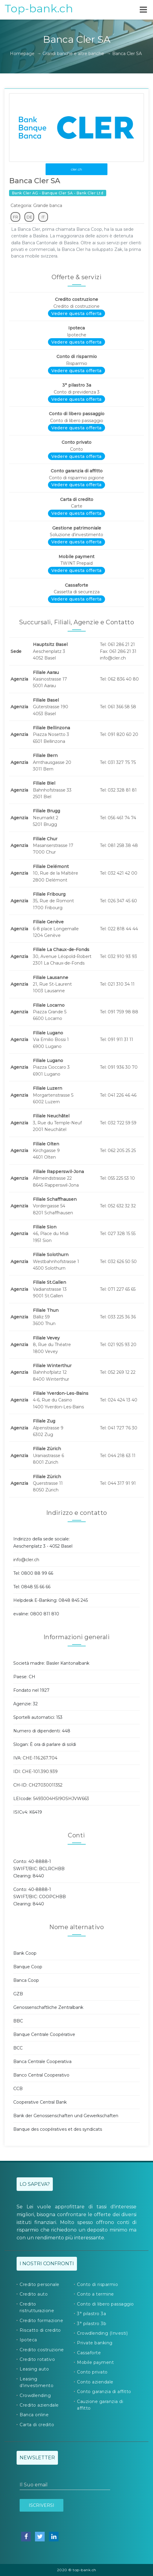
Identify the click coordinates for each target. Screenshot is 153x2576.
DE (29, 217)
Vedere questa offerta (76, 313)
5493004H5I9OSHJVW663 (61, 1798)
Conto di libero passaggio (105, 2304)
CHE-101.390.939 (40, 1771)
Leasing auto (34, 2369)
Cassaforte (89, 2352)
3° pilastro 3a (91, 2313)
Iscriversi (41, 2505)
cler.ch (76, 169)
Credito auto (34, 2294)
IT (43, 217)
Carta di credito (37, 2424)
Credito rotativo (37, 2359)
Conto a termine (95, 2294)
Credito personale (39, 2284)
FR (15, 217)
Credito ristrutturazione (37, 2307)
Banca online (34, 2414)
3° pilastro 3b (91, 2323)
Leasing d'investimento (36, 2382)
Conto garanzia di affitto (104, 2391)
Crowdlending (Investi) (102, 2333)
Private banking (95, 2343)
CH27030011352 (45, 1785)
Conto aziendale (95, 2382)
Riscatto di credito (40, 2330)
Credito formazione (41, 2320)
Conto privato (92, 2372)
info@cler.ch (26, 1559)
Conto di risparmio (97, 2284)
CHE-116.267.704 (40, 1758)
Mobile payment (95, 2362)
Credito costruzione (42, 2349)
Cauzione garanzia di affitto (100, 2405)
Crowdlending (35, 2395)
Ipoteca (28, 2340)
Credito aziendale (39, 2405)
